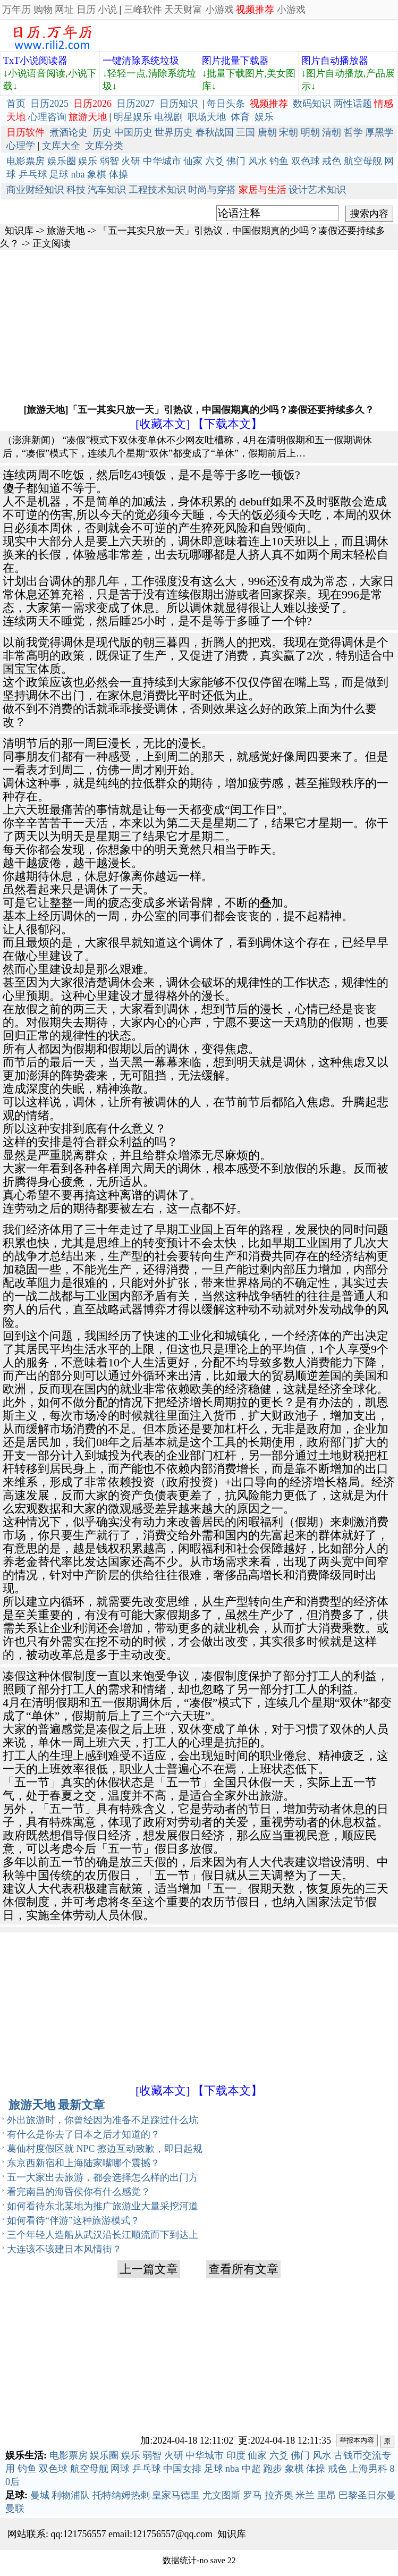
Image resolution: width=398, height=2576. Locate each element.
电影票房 (25, 161)
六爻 (214, 161)
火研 (130, 161)
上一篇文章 (149, 2269)
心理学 (20, 145)
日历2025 (49, 103)
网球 (120, 2468)
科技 (76, 189)
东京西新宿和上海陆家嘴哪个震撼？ (83, 2163)
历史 (102, 132)
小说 (107, 9)
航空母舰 (363, 161)
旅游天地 (66, 230)
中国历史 (133, 132)
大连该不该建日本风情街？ (64, 2249)
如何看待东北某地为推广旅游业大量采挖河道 (102, 2206)
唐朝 (267, 132)
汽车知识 (107, 189)
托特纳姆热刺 (121, 2495)
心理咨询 (47, 117)
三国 (245, 132)
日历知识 (178, 103)
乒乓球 (33, 174)
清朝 (331, 132)
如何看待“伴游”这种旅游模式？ (73, 2220)
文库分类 (104, 145)
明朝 (310, 132)
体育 (240, 117)
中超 (251, 2468)
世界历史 (174, 132)
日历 (86, 9)
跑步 (272, 2468)
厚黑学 (379, 132)
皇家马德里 (176, 2495)
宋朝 (288, 132)
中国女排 (182, 2468)
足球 (59, 174)
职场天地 (207, 117)
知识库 (19, 230)
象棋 (96, 174)
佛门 (235, 161)
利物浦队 (71, 2495)
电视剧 (168, 117)
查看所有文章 (243, 2269)
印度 (235, 2455)
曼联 (14, 2508)
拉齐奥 (279, 2495)
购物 (43, 9)
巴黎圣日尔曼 (367, 2495)
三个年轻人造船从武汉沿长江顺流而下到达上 (102, 2234)
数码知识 (312, 103)
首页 (16, 103)
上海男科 (368, 2468)
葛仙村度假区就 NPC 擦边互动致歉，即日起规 (104, 2148)
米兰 (305, 2495)
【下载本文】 (227, 423)
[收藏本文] (163, 423)
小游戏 (219, 9)
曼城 (39, 2495)
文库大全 (61, 145)
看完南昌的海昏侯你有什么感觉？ (78, 2191)
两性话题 (353, 103)
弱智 (109, 161)
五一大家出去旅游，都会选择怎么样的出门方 (102, 2177)
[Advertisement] (199, 325)
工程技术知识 (157, 189)
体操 (118, 174)
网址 (64, 9)
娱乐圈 (61, 161)
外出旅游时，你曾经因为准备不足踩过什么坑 (102, 2120)
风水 (257, 161)
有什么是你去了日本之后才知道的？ (83, 2134)
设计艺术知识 (317, 189)
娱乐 (264, 117)
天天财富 (183, 9)
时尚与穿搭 (212, 189)
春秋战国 (215, 132)
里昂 (326, 2495)
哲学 (353, 132)
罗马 (252, 2495)
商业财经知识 (35, 189)
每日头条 (226, 103)
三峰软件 (143, 9)
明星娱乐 (133, 117)
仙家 (192, 161)
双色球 (305, 161)
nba (78, 174)
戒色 (331, 161)
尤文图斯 (221, 2495)
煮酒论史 (68, 132)
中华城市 (162, 161)
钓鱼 (279, 161)
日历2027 (135, 103)
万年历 (16, 9)
